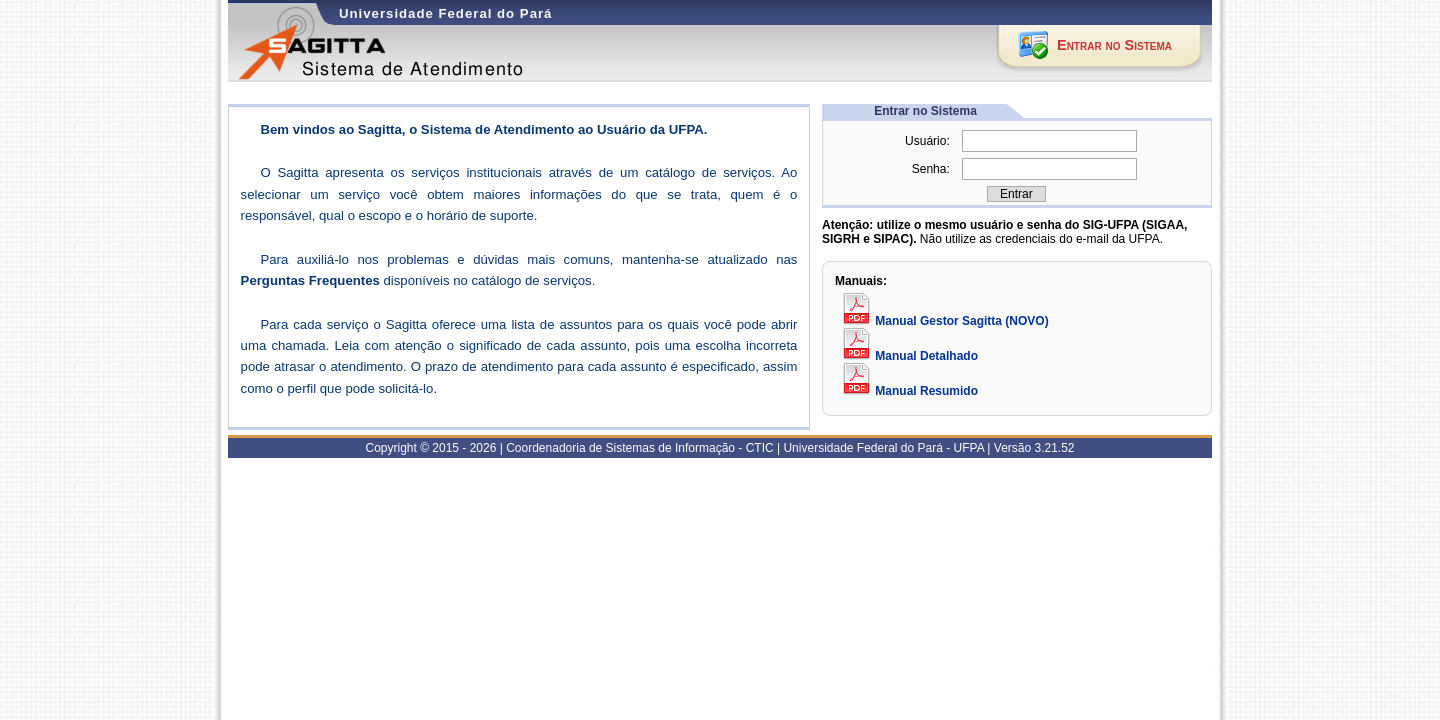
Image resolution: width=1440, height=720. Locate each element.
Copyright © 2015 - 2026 (430, 448)
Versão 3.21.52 (1034, 448)
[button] (1016, 194)
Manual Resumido (909, 391)
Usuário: (927, 141)
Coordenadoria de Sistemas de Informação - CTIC (639, 448)
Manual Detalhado (909, 356)
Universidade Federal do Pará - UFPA (883, 448)
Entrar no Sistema (1114, 45)
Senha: (931, 169)
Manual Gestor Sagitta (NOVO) (944, 321)
